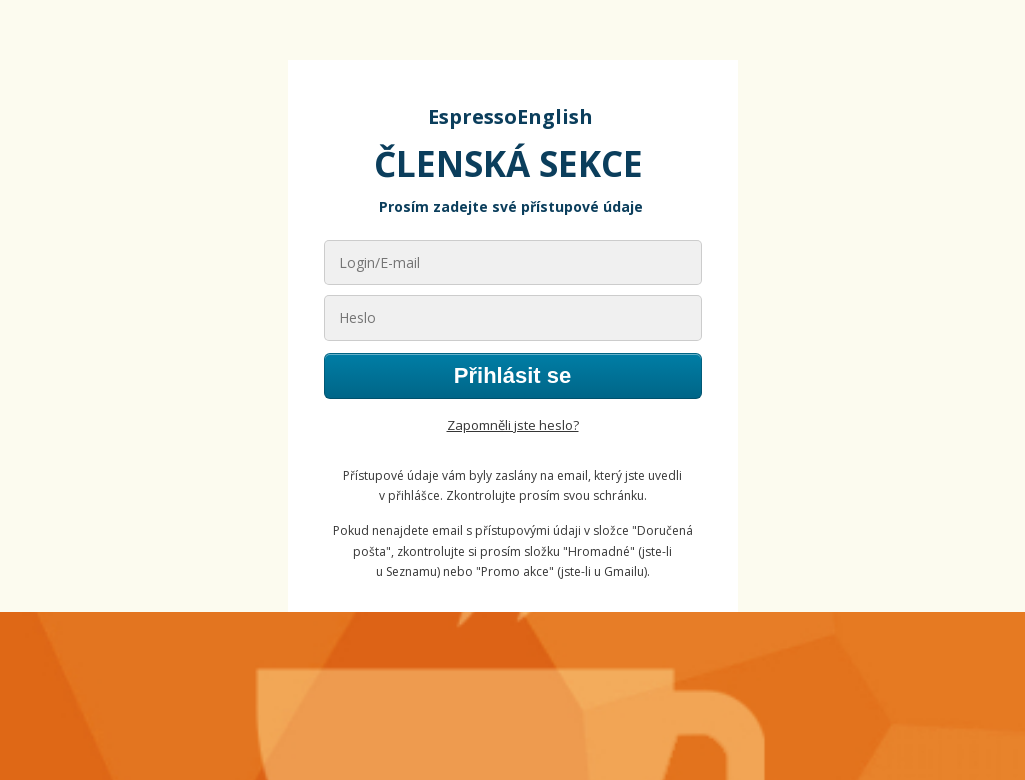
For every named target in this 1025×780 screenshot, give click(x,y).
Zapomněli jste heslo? (513, 425)
